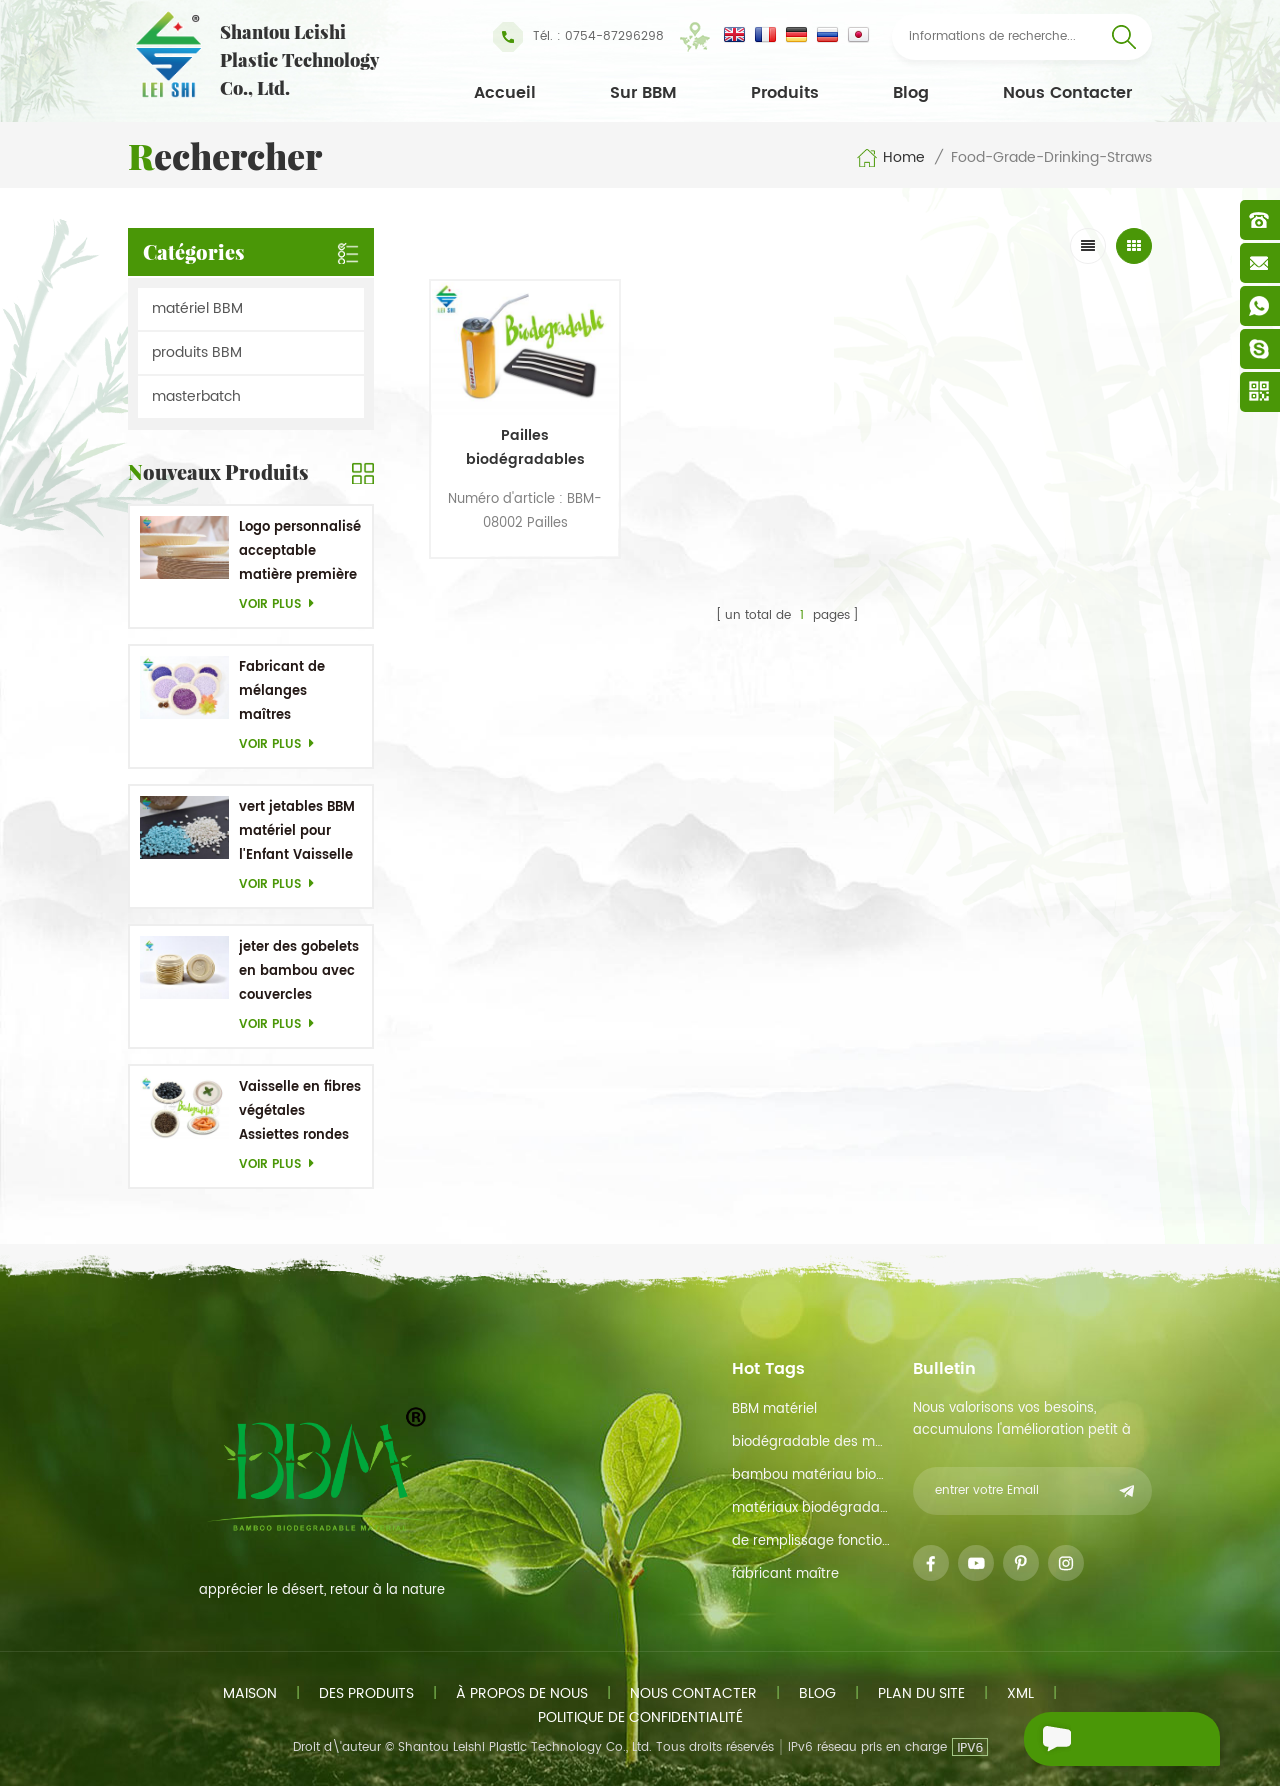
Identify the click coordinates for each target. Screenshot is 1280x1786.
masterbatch (196, 396)
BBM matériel (774, 1409)
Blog (911, 93)
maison (250, 1693)
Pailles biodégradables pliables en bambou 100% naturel (514, 435)
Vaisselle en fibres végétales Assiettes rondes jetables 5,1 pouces (300, 1112)
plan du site (921, 1693)
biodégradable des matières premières (811, 1442)
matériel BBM (197, 308)
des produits (366, 1693)
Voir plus (282, 604)
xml (1020, 1693)
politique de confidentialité (640, 1717)
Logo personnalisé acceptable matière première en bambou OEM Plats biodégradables (300, 552)
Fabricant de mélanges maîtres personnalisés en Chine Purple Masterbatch (296, 692)
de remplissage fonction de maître (811, 1541)
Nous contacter (1067, 93)
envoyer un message (1089, 1741)
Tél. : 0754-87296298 (578, 37)
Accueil (505, 93)
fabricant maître (785, 1574)
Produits (785, 93)
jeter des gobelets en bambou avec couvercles (299, 971)
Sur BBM (643, 93)
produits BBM (197, 352)
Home (890, 158)
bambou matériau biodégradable (811, 1475)
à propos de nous (522, 1693)
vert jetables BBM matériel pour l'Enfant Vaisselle (297, 831)
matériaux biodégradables (811, 1508)
